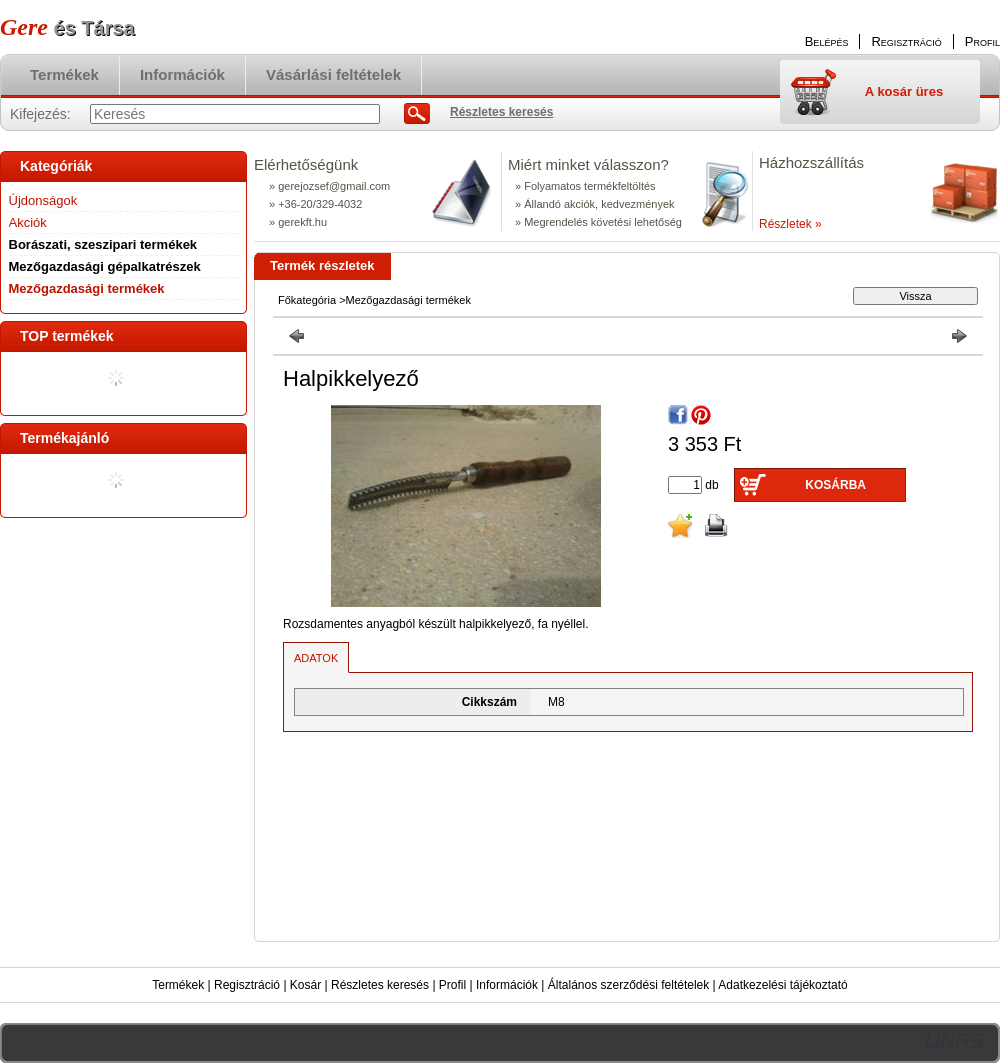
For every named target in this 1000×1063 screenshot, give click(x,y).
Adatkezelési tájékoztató (782, 985)
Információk (507, 985)
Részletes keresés (380, 985)
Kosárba (835, 485)
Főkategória (307, 300)
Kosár (305, 985)
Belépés (827, 41)
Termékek (178, 985)
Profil (452, 985)
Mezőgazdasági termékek (87, 288)
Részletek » (790, 224)
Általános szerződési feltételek (628, 985)
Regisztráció (247, 985)
